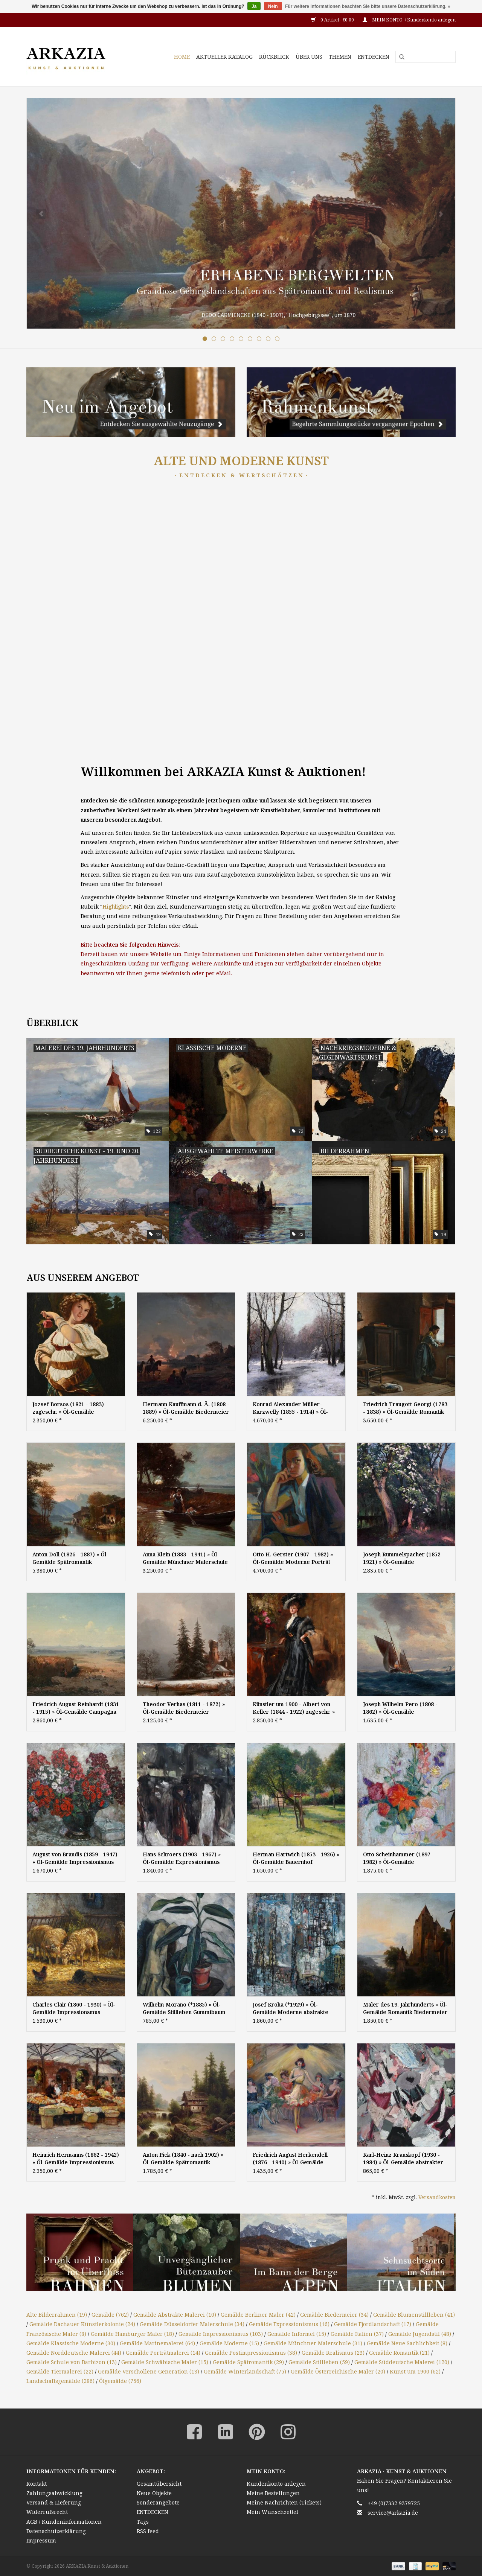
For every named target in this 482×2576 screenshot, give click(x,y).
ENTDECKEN (373, 56)
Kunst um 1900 (415, 2371)
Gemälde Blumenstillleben (414, 2314)
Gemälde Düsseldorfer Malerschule (192, 2324)
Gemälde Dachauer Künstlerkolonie (82, 2324)
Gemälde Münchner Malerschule (313, 2343)
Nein (273, 6)
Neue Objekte (154, 2493)
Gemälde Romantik (399, 2352)
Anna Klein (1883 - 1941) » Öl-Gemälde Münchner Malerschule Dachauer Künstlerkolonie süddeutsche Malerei (185, 1558)
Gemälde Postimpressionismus (251, 2352)
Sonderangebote (158, 2502)
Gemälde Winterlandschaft (245, 2371)
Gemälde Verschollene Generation (148, 2371)
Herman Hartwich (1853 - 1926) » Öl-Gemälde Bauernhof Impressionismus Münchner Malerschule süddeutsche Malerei (296, 1858)
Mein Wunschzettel (272, 2511)
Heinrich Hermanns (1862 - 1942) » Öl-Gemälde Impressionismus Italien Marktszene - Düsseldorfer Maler (75, 2158)
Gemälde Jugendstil (419, 2333)
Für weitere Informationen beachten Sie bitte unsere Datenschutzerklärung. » (367, 6)
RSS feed (148, 2531)
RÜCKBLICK (274, 56)
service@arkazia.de (393, 2512)
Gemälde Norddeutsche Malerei (73, 2352)
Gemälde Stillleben (319, 2362)
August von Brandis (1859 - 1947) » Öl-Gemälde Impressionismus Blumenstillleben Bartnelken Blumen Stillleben (74, 1858)
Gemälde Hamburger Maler (132, 2333)
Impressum (41, 2540)
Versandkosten (437, 2197)
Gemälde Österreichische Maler (338, 2371)
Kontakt (36, 2483)
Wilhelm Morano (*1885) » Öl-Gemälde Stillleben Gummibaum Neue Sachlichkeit (184, 2008)
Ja (254, 6)
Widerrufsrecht (47, 2511)
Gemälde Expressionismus (289, 2324)
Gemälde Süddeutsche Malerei (401, 2362)
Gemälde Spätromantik (248, 2362)
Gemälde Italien (357, 2333)
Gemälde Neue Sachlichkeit (407, 2343)
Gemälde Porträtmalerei (163, 2352)
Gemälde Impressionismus (220, 2333)
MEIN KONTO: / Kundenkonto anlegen (409, 20)
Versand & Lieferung (53, 2502)
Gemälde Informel (296, 2333)
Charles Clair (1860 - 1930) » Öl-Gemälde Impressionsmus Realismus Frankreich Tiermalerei (73, 2008)
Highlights (115, 906)
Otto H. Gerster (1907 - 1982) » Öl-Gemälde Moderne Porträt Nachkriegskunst (293, 1558)
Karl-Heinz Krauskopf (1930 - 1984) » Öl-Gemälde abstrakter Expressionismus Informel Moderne (403, 2158)
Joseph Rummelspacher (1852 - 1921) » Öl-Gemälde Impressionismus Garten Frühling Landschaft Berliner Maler (406, 1558)
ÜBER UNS (309, 56)
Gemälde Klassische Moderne (70, 2343)
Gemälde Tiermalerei (59, 2371)
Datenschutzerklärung (56, 2531)
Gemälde (110, 2314)
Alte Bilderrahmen (56, 2314)
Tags (143, 2521)
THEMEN (340, 56)
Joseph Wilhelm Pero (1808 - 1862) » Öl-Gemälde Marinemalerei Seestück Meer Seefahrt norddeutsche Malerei (404, 1708)
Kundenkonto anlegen (276, 2483)
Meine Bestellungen (273, 2493)
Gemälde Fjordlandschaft (372, 2324)
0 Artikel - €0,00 (333, 20)
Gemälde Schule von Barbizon (71, 2362)
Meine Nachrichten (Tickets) (284, 2502)
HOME (182, 56)
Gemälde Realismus (333, 2352)
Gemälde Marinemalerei (157, 2343)
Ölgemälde (120, 2380)
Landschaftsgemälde (60, 2380)
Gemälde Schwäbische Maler (164, 2362)
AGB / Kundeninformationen (64, 2521)
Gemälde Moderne (229, 2343)
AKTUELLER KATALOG (224, 56)
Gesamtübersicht (159, 2483)
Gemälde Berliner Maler (258, 2314)
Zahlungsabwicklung (54, 2493)
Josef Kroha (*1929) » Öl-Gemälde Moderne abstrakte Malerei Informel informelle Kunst (290, 2008)
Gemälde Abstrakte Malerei (174, 2314)
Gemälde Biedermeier (334, 2314)
